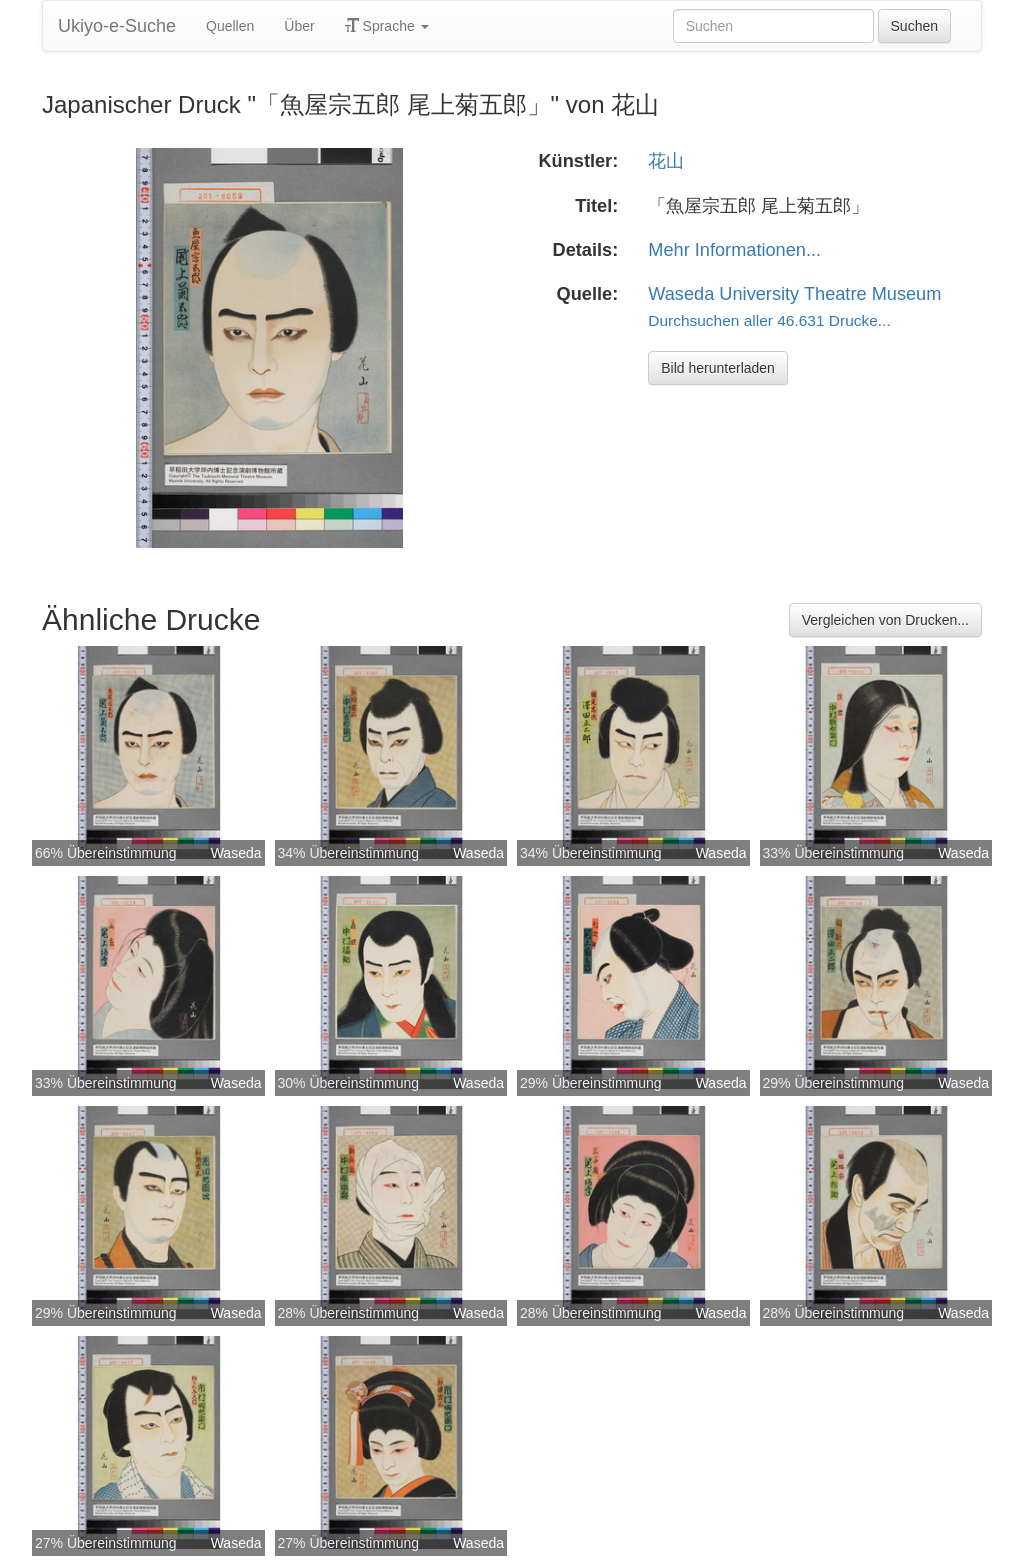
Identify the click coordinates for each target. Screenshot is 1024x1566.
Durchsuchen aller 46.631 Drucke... (769, 320)
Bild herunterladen (718, 368)
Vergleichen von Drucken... (885, 620)
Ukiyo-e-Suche (117, 26)
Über (299, 26)
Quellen (230, 26)
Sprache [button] (387, 26)
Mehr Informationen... (734, 250)
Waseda (236, 853)
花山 (666, 161)
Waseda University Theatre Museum (794, 294)
